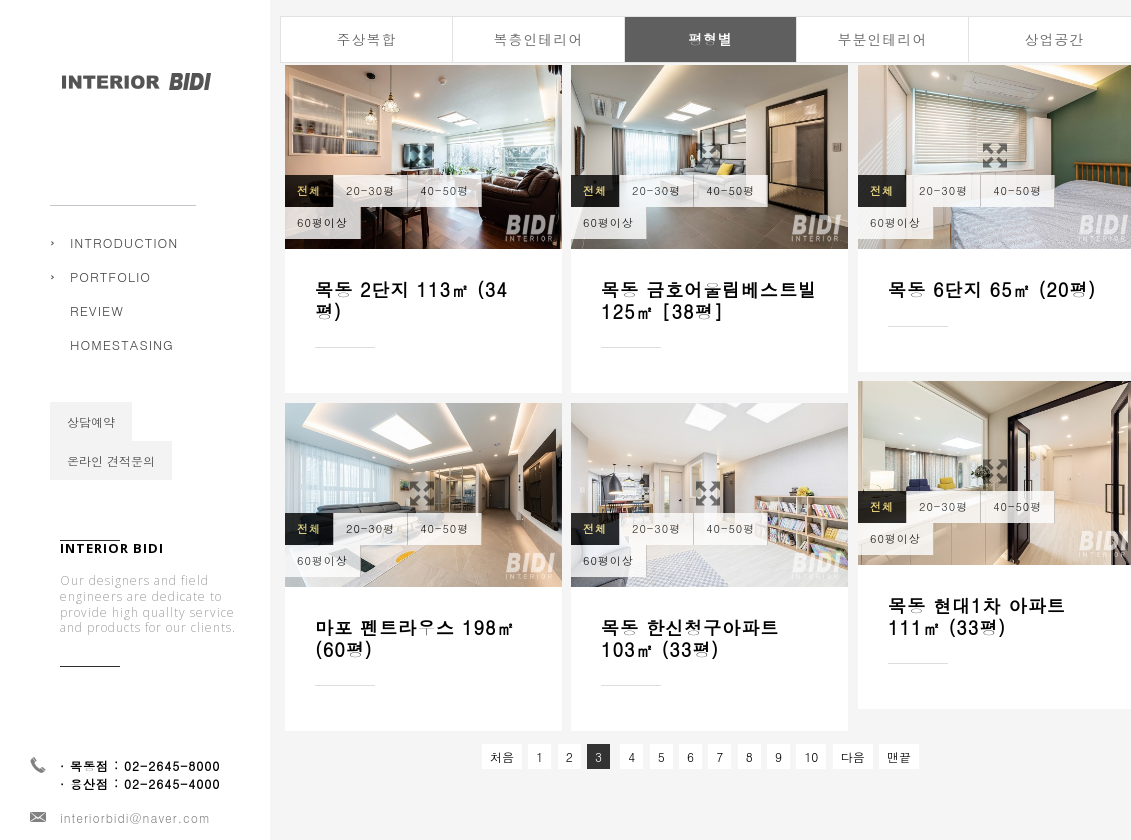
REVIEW (97, 334)
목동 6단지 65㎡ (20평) (992, 289)
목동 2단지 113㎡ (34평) (411, 300)
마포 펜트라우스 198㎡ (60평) (415, 638)
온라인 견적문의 (111, 484)
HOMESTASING (122, 368)
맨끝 (899, 756)
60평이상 (322, 222)
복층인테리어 (539, 39)
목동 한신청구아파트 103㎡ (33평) (690, 639)
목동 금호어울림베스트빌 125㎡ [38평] (709, 300)
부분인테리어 (883, 39)
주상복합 (107, 291)
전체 (309, 190)
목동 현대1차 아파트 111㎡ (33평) (977, 616)
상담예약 (91, 445)
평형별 (710, 39)
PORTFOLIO (110, 276)
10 (811, 756)
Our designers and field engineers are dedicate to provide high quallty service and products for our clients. (148, 629)
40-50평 (444, 190)
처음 (502, 756)
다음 (853, 756)
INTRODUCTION (124, 242)
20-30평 (370, 190)
